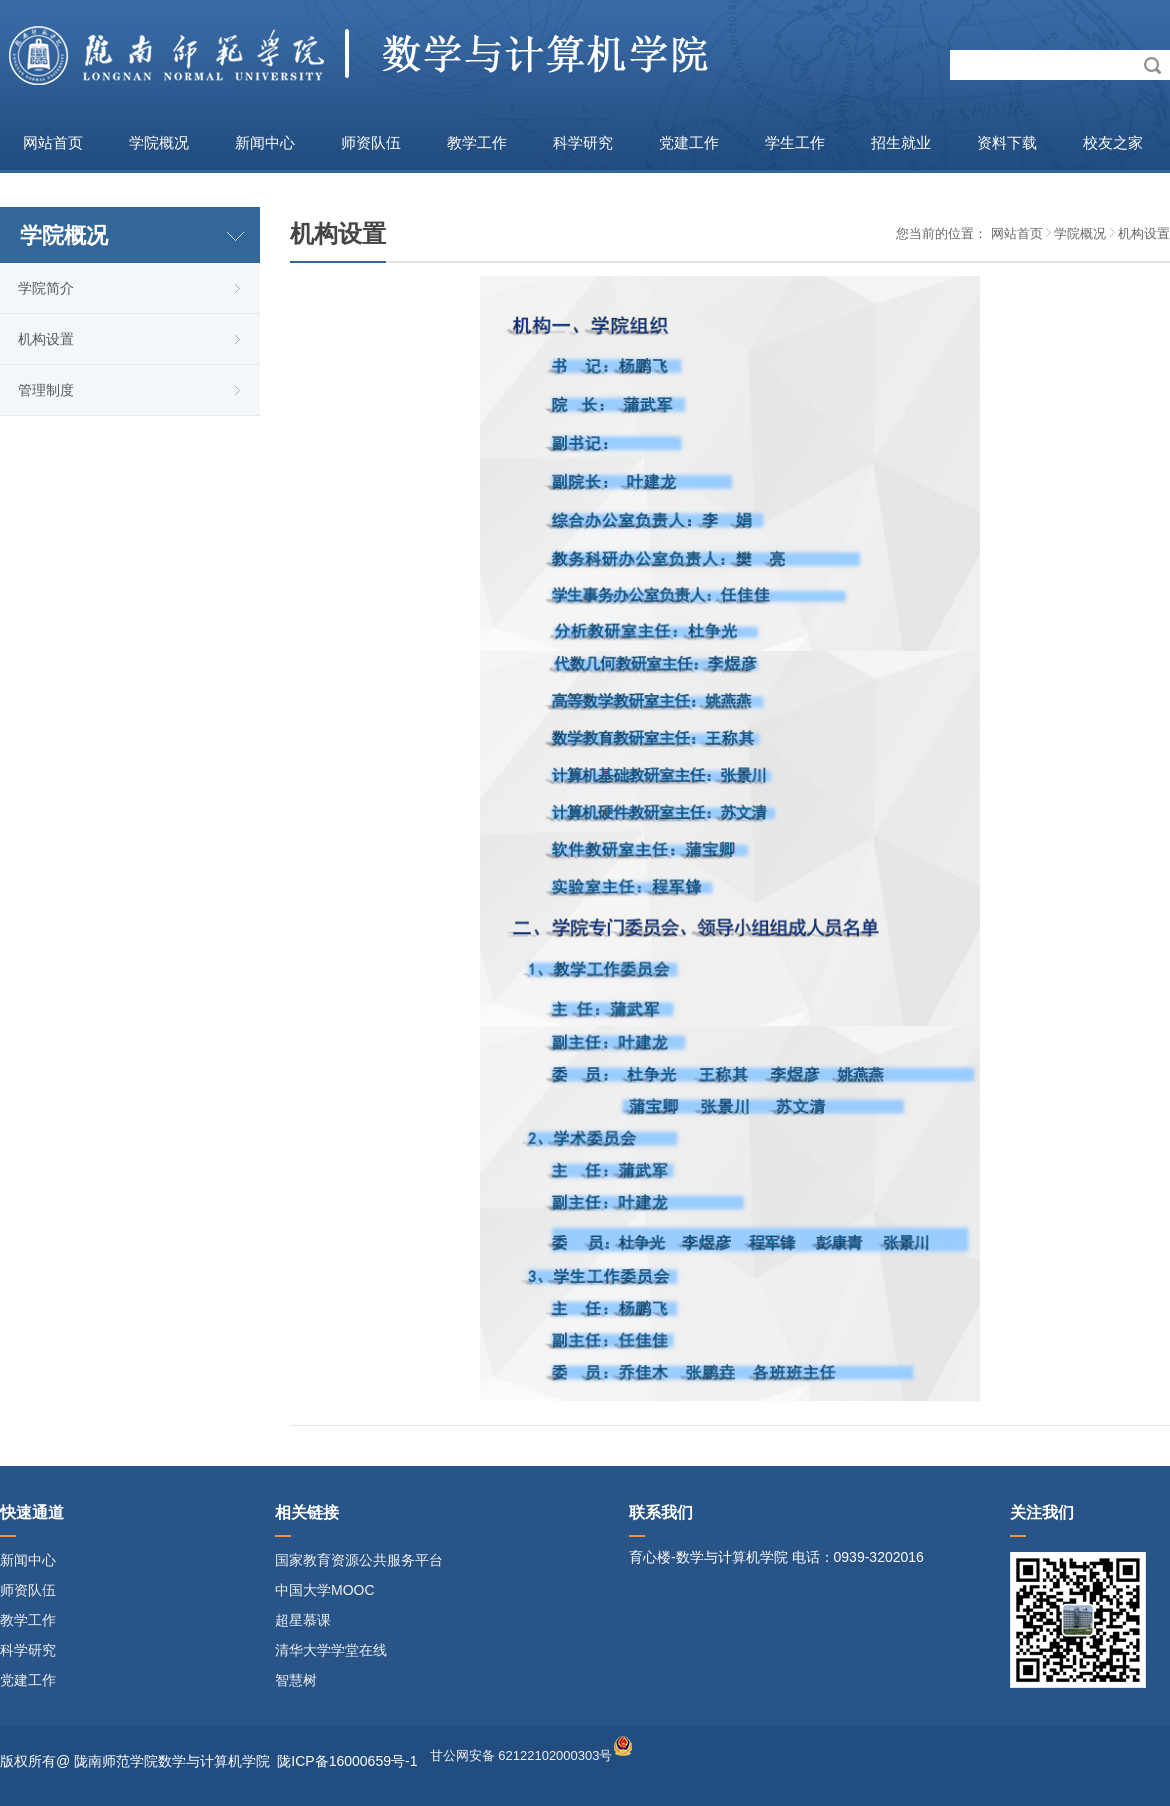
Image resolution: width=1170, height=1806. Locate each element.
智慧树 (296, 1680)
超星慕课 (303, 1620)
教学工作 (477, 142)
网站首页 (53, 142)
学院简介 (46, 288)
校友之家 (1113, 142)
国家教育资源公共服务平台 (359, 1560)
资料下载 (1007, 142)
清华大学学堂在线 (331, 1650)
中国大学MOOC (325, 1590)
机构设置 (46, 339)
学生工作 (795, 142)
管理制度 (46, 390)
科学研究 (583, 142)
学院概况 (159, 142)
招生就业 (901, 142)
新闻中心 (265, 142)
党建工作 (689, 142)
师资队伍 (371, 142)
